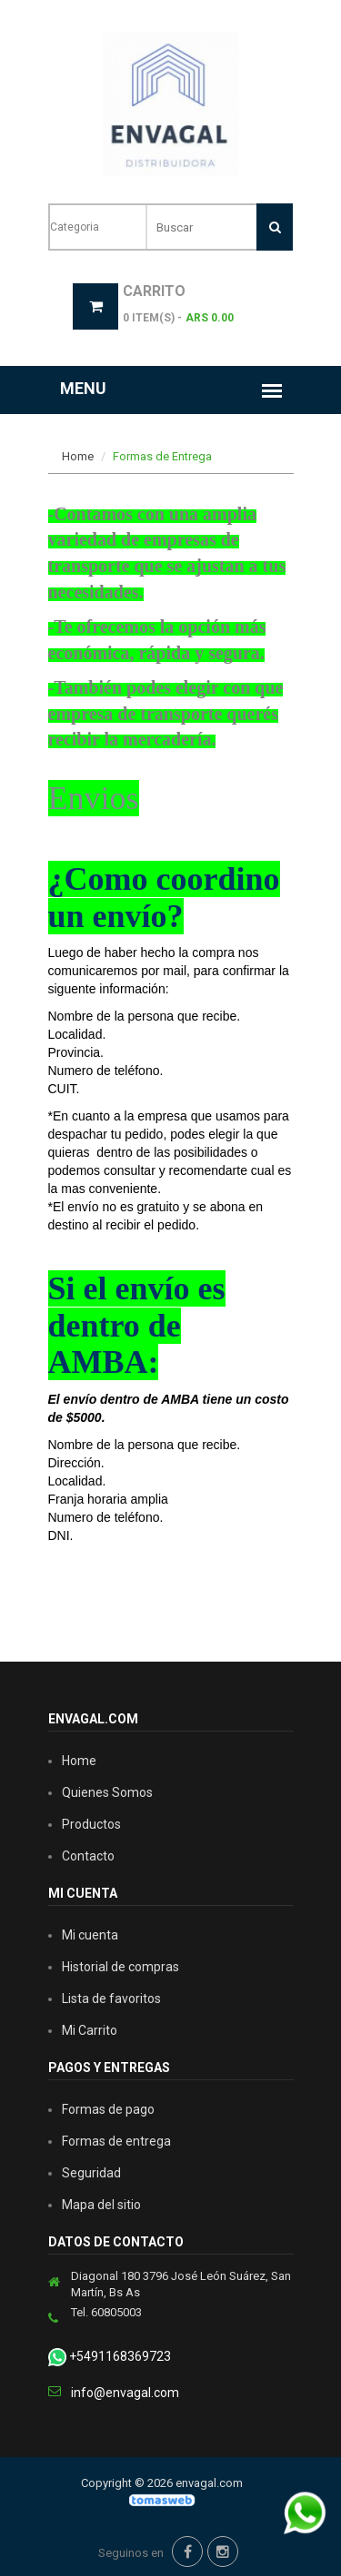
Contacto (88, 1856)
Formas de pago (108, 2109)
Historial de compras (120, 1966)
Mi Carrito (89, 2030)
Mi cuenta (90, 1935)
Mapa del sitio (101, 2204)
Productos (91, 1824)
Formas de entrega (116, 2141)
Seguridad (91, 2173)
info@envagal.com (125, 2392)
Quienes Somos (107, 1792)
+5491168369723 (109, 2357)
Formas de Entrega (162, 456)
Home (78, 456)
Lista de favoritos (111, 1998)
